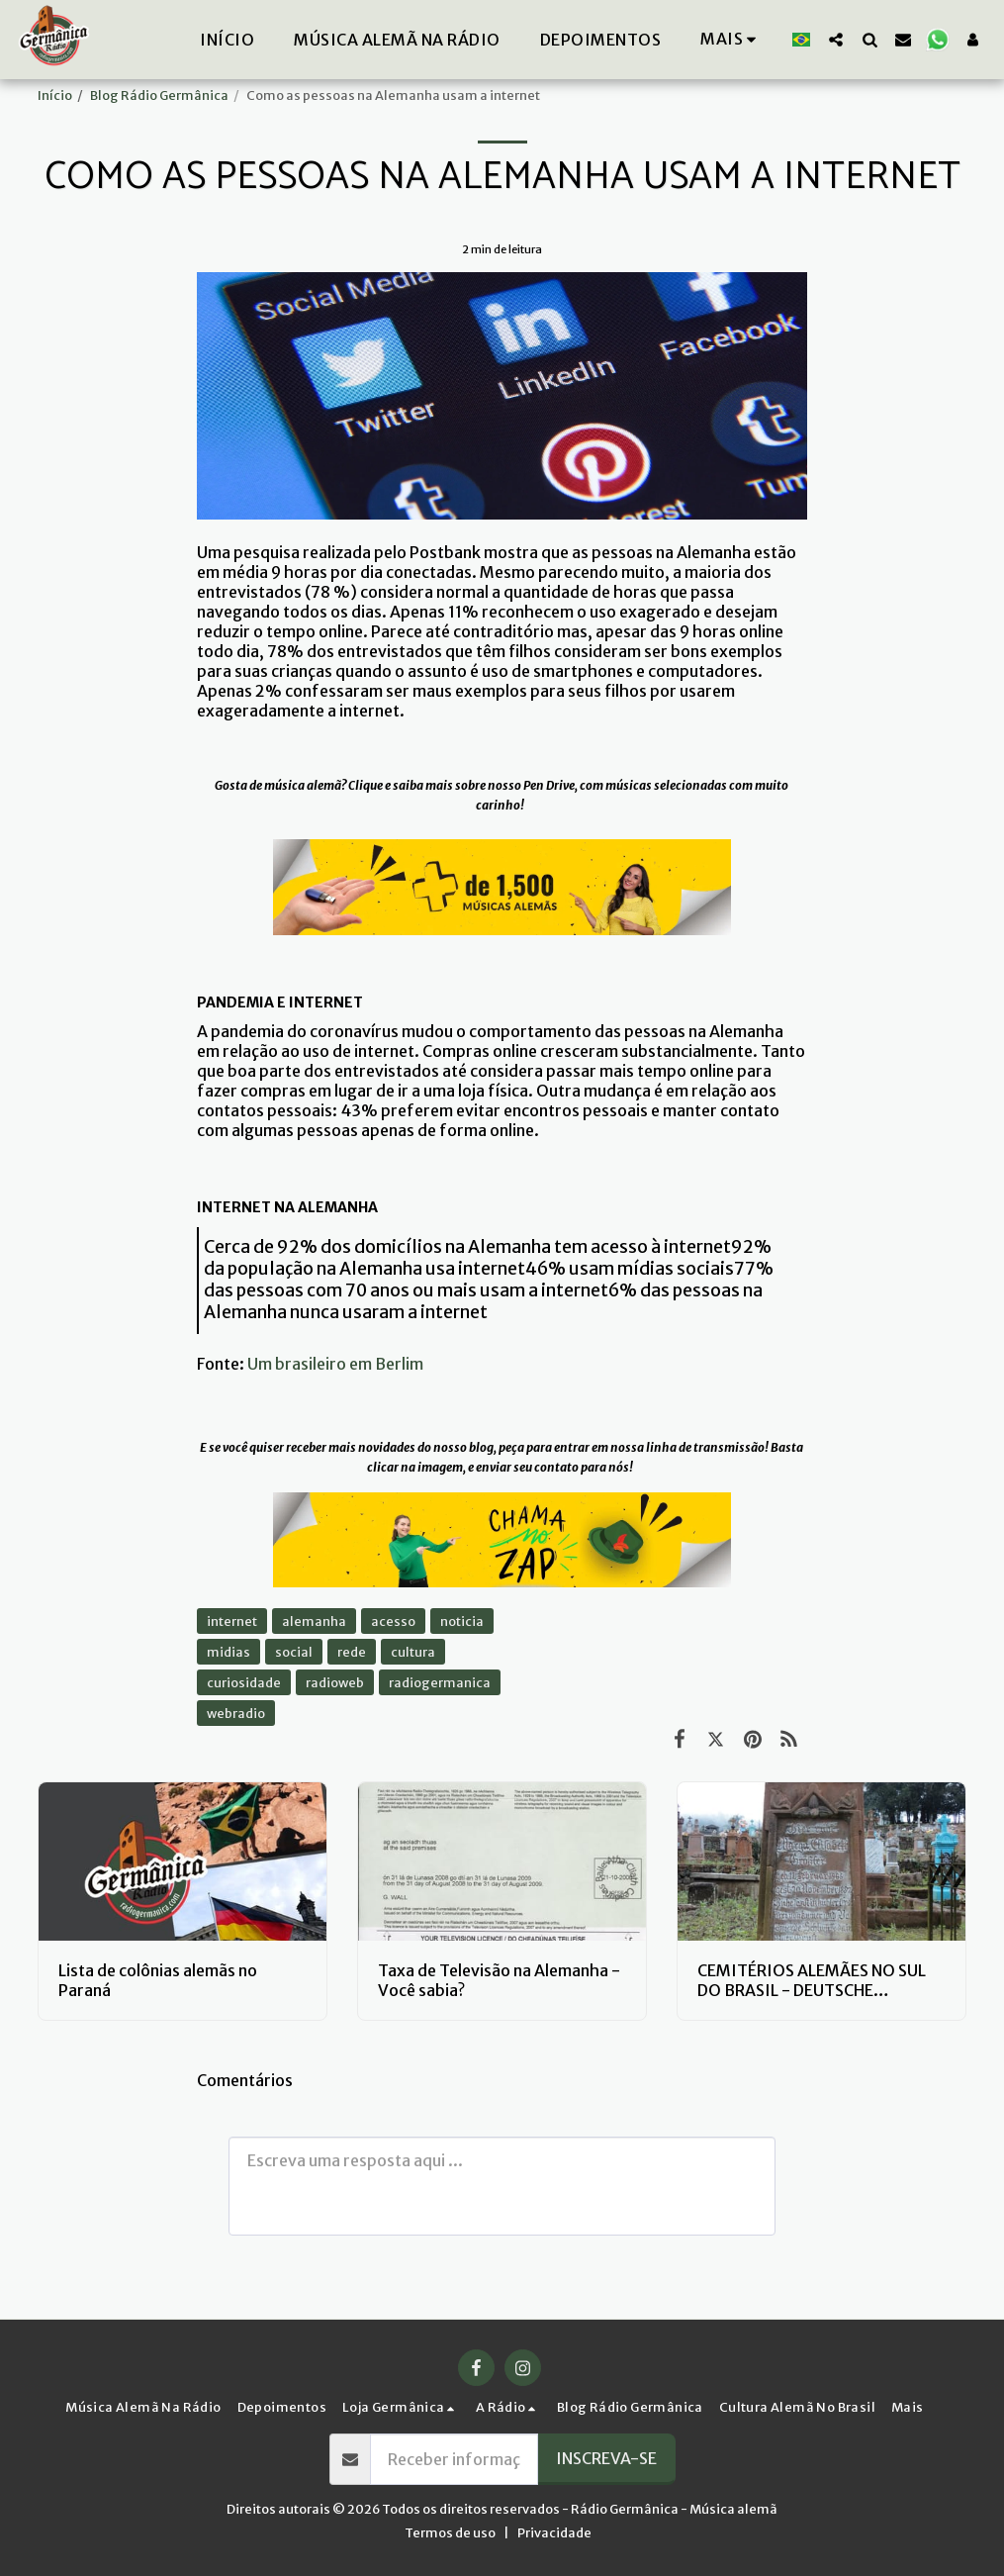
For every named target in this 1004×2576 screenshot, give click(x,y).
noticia (462, 1621)
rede (351, 1652)
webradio (236, 1713)
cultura (413, 1652)
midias (228, 1652)
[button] (836, 39)
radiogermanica (440, 1682)
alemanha (314, 1621)
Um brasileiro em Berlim (335, 1364)
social (294, 1652)
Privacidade (554, 2532)
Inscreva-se (606, 2458)
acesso (393, 1621)
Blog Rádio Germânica (159, 95)
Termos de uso (450, 2532)
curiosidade (244, 1682)
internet (232, 1621)
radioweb (335, 1682)
